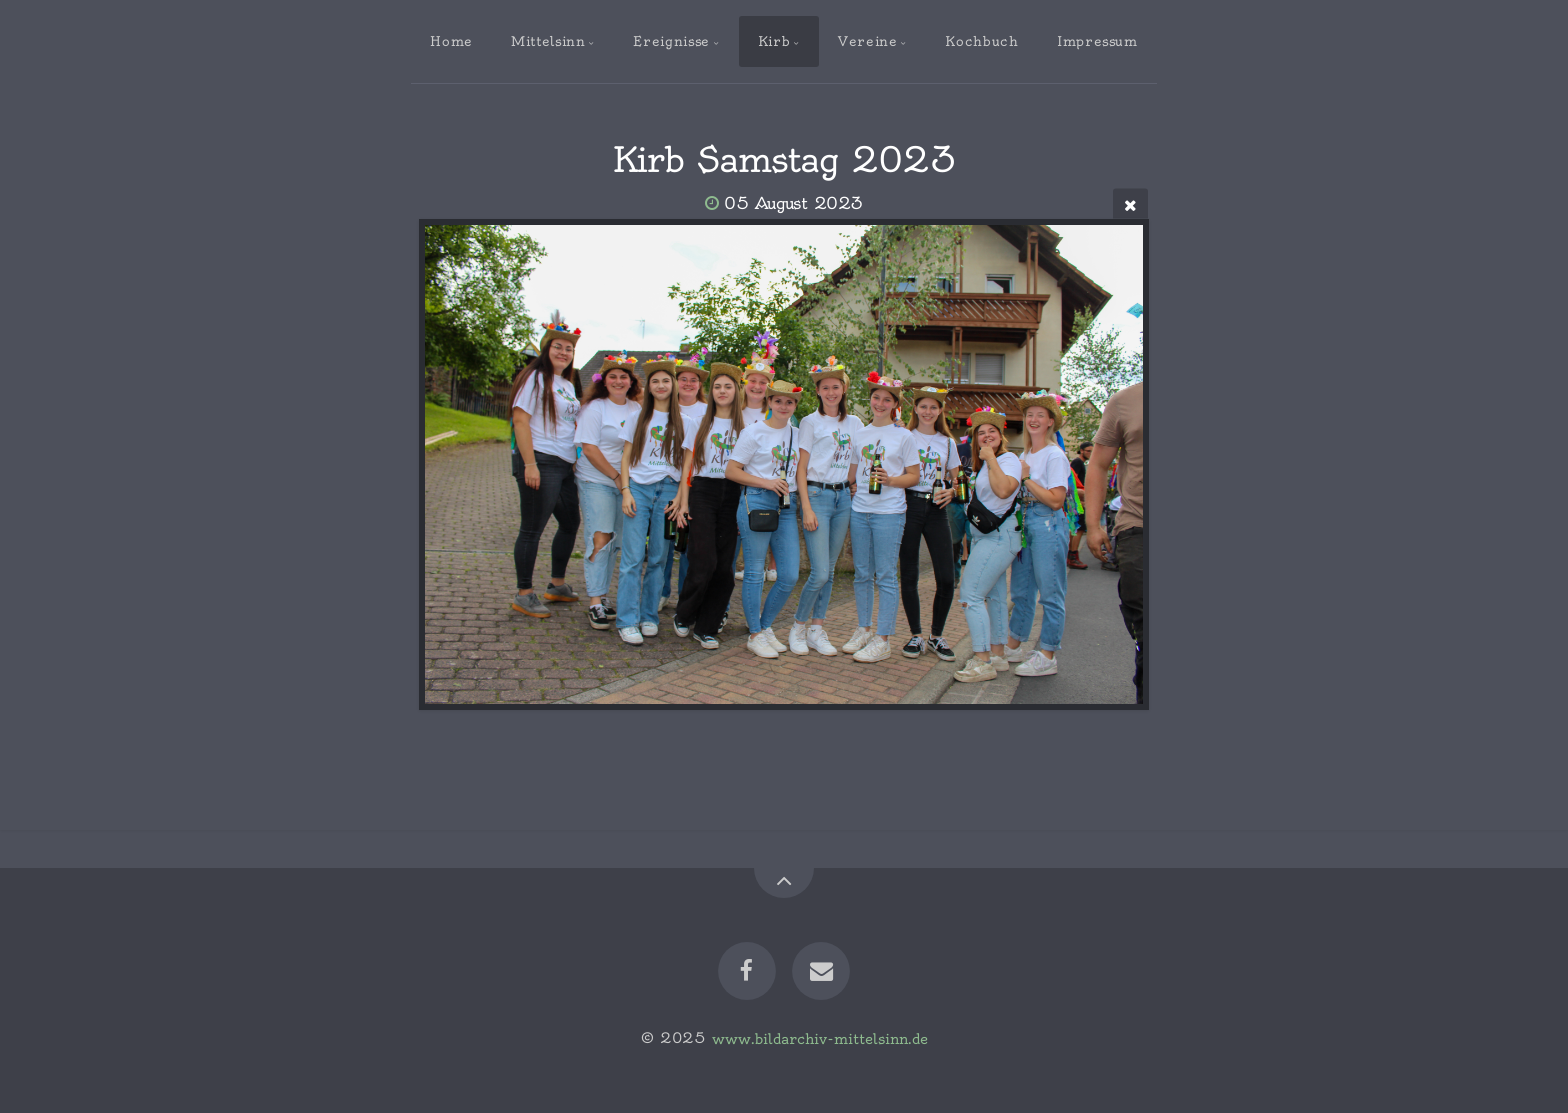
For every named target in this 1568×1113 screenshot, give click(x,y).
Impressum (1097, 41)
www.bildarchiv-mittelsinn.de (820, 1038)
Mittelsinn (548, 41)
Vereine (867, 41)
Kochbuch (981, 41)
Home (451, 41)
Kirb (774, 41)
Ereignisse (671, 41)
